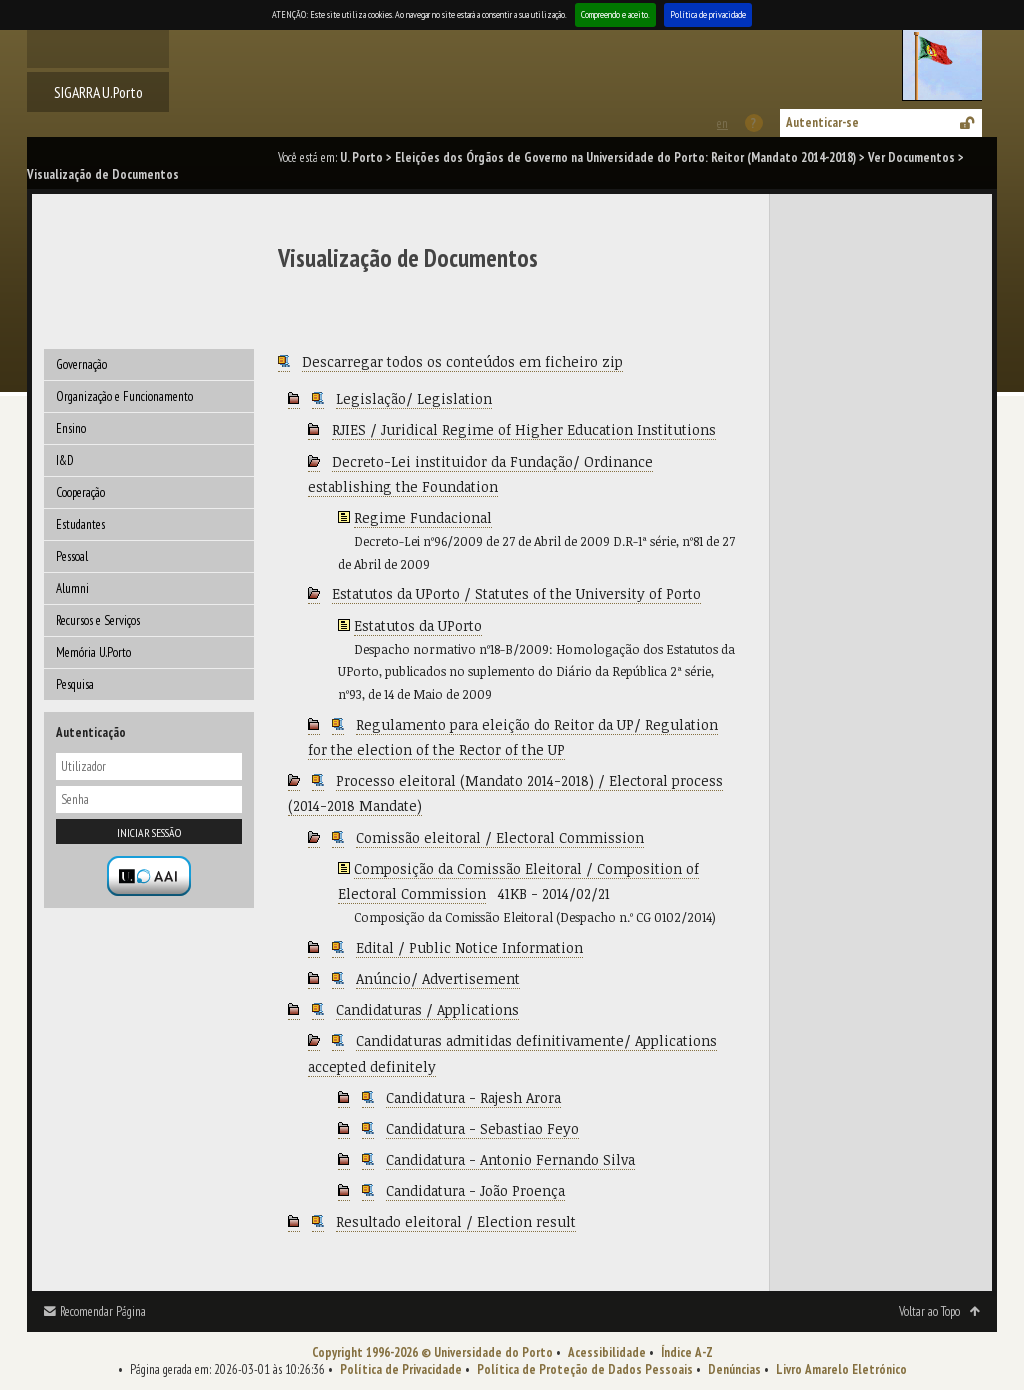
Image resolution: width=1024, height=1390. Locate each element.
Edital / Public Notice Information (469, 947)
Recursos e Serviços (98, 620)
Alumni (72, 588)
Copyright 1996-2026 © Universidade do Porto (432, 1352)
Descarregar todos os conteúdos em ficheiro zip (462, 361)
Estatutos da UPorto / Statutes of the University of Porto (516, 593)
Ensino (71, 428)
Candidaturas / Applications (427, 1009)
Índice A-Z (687, 1352)
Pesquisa (75, 684)
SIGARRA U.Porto (98, 92)
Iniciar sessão (149, 832)
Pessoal (72, 556)
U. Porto (361, 157)
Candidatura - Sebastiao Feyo (482, 1128)
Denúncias (734, 1369)
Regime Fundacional (423, 517)
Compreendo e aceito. (615, 14)
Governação (81, 364)
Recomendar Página (103, 1311)
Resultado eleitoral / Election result (456, 1221)
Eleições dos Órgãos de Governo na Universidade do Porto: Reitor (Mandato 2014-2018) (625, 157)
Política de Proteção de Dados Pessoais (585, 1369)
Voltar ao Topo (929, 1311)
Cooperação (80, 492)
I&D (65, 460)
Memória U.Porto (93, 652)
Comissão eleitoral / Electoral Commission (500, 837)
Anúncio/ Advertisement (438, 978)
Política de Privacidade (401, 1369)
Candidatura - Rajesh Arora (473, 1097)
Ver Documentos (911, 157)
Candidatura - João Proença (475, 1190)
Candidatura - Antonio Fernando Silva (510, 1159)
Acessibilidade (607, 1352)
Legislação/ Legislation (414, 398)
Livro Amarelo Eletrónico (841, 1369)
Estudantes (80, 524)
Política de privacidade (708, 14)
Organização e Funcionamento (124, 396)
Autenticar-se (822, 122)
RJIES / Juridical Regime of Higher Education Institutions (524, 429)
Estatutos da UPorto (418, 625)
